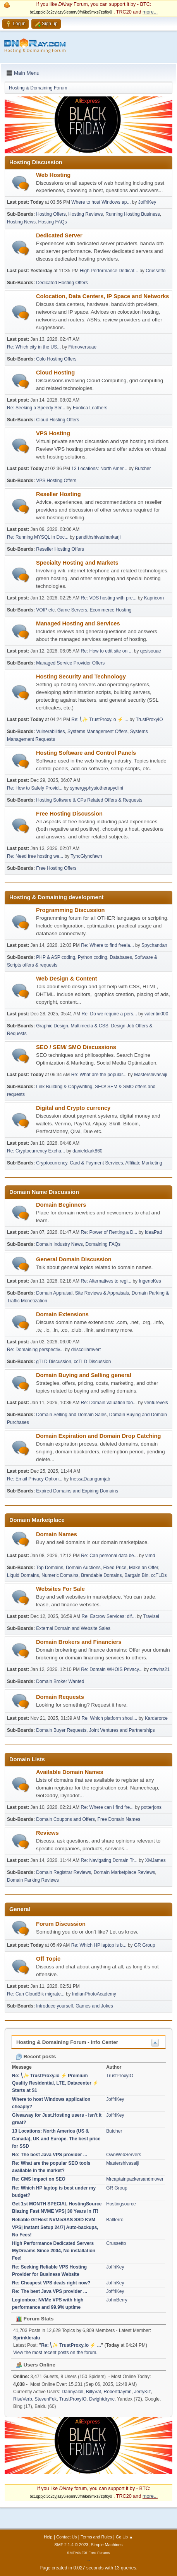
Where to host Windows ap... (101, 202)
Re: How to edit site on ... (107, 651)
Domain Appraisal (54, 1293)
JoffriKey (147, 202)
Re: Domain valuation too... (109, 1402)
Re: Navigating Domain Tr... (109, 1860)
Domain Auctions (83, 1567)
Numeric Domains (59, 1575)
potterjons (151, 1807)
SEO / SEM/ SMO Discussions (76, 1047)
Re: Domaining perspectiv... (35, 1349)
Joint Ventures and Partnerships (122, 1730)
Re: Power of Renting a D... (109, 1232)
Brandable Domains (101, 1575)
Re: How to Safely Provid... (34, 788)
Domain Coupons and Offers (65, 1819)
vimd (150, 1555)
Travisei (151, 1616)
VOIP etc (45, 610)
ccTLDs (159, 1575)
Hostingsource (121, 2204)
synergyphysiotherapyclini (96, 788)
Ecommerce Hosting (111, 610)
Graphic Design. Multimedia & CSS (72, 1026)
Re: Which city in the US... (34, 347)
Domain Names (56, 1534)
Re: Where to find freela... (107, 945)
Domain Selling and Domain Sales (71, 1414)
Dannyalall (72, 2391)
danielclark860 (87, 1151)
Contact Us (66, 2537)
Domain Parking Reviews (33, 1880)
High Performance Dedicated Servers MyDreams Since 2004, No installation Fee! (53, 2251)
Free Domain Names (119, 1819)
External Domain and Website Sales (73, 1628)
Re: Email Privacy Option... (34, 1479)
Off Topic (48, 1959)
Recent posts (36, 2056)
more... (150, 12)
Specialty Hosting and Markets (77, 563)
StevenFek (45, 2399)
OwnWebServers (123, 2154)
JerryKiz (142, 2391)
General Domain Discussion (74, 1259)
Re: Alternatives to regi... (106, 1281)
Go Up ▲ (124, 2537)
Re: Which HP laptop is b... (99, 1945)
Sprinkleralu (26, 2338)
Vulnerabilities (50, 731)
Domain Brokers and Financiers (79, 1642)
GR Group (144, 1945)
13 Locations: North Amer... (99, 468)
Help (48, 2537)
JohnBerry (116, 2300)
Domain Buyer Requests (61, 1730)
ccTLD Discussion (92, 1361)
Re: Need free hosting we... (35, 856)
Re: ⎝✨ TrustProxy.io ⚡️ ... (99, 719)
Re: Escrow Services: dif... (109, 1616)
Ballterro (115, 2219)
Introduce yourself (54, 2006)
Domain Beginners (61, 1205)
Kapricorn (154, 598)
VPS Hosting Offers (56, 480)
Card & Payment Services (96, 1163)
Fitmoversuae (83, 347)
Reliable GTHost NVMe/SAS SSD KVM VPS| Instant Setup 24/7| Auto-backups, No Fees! (55, 2227)
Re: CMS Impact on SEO (38, 2179)
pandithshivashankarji (98, 537)
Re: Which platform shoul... (109, 1718)
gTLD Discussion (53, 1361)
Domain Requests (60, 1697)
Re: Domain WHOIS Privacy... (112, 1669)
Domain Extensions (62, 1314)
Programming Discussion (70, 910)
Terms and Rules (96, 2537)
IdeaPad (153, 1232)
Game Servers (72, 610)
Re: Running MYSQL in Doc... (38, 537)
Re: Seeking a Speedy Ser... (36, 407)
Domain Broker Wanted (60, 1681)
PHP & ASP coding (55, 957)
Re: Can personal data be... (109, 1555)
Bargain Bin (136, 1575)
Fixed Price (114, 1567)
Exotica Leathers (90, 407)
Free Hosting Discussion (69, 814)
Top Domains (49, 1567)
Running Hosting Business (132, 214)
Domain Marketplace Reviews (124, 1872)
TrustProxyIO (149, 719)
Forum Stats (34, 2319)
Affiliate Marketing (143, 1163)
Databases (121, 957)
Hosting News (21, 222)
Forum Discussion (61, 1924)
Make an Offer (143, 1567)
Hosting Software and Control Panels (86, 753)
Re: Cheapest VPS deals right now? (51, 2283)
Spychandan (154, 945)
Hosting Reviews (85, 214)
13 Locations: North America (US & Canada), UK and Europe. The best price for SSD (56, 2138)
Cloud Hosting (55, 372)
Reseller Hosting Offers (60, 549)
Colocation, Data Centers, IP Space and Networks (102, 296)
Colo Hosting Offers (56, 359)
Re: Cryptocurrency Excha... (36, 1151)
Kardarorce (156, 1718)
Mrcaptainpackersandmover (134, 2179)
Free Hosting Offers (56, 868)
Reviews (47, 1833)
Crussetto (155, 270)
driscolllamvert (86, 1349)
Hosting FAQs (52, 222)
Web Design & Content (66, 978)
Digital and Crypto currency (73, 1108)
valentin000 (156, 1014)
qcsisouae (150, 651)
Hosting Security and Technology (81, 676)
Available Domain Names (69, 1772)
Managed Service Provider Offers (70, 663)
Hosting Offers (50, 214)
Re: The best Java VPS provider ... (49, 2154)
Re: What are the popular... (99, 1074)
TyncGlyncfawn (86, 856)
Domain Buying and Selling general (83, 1375)
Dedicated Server (59, 235)
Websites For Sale (60, 1589)
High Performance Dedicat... (109, 270)
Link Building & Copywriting (64, 1086)
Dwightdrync (102, 2399)
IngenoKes (150, 1281)
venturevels (156, 1402)
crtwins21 (160, 1669)
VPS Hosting (53, 433)
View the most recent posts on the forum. (55, 2352)
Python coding (92, 957)
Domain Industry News (59, 1244)
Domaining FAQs (102, 1244)
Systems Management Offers (97, 731)
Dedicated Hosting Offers (62, 282)
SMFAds (74, 2552)
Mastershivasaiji (150, 1074)
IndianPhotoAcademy (94, 1994)
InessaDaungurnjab (90, 1479)
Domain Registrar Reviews (63, 1872)
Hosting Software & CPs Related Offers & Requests (89, 800)
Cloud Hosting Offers (57, 419)
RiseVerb (22, 2399)
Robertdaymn (118, 2391)
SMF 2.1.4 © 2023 (71, 2544)
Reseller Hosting (58, 494)
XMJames (155, 1860)
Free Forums (99, 2552)
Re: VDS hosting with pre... (109, 598)
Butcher (143, 468)
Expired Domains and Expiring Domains (77, 1491)
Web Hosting (53, 175)
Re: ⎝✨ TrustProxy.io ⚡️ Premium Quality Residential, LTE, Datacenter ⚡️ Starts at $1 (55, 2083)
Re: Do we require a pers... (109, 1014)
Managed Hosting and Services (78, 623)
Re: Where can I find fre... (107, 1807)
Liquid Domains (23, 1575)
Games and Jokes (94, 2006)
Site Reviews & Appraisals (102, 1293)
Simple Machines (107, 2544)
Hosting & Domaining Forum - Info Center (67, 2042)
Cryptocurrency (51, 1163)
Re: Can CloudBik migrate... (36, 1994)
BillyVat (93, 2391)
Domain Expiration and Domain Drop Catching (98, 1436)
